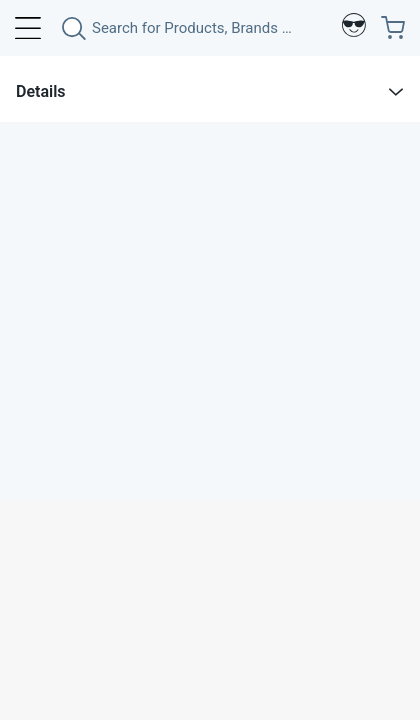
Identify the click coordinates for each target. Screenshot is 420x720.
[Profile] (354, 28)
